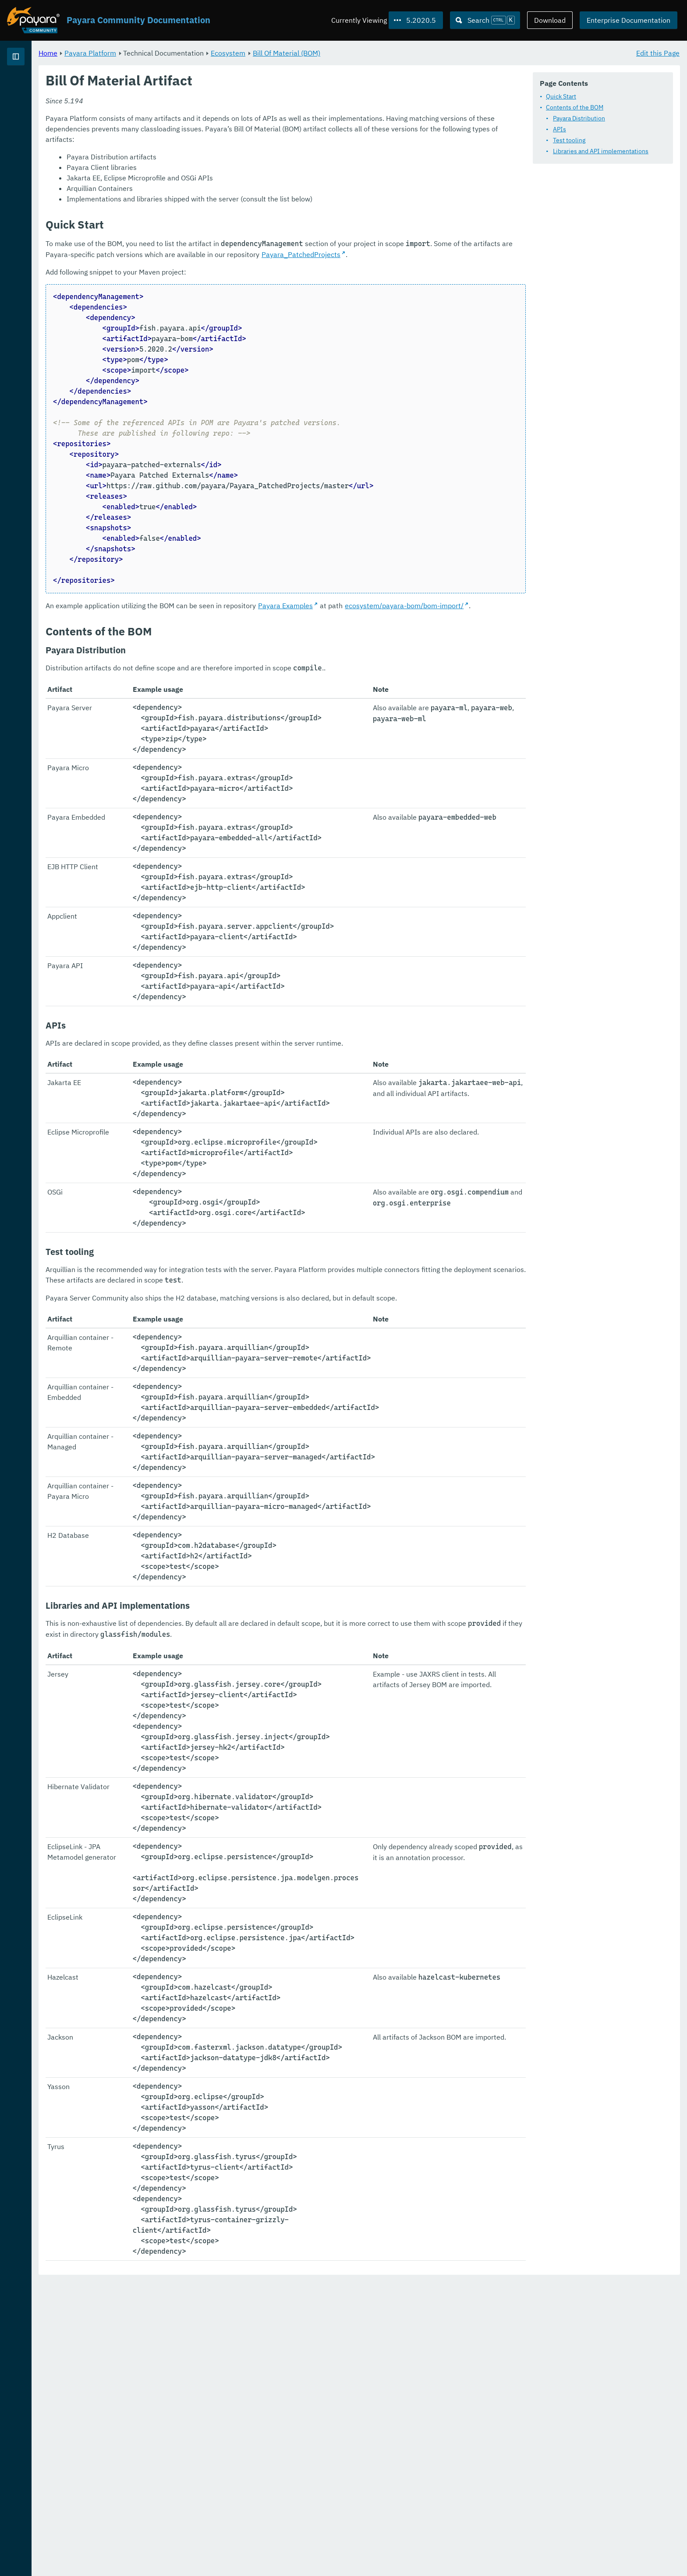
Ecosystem (337, 52)
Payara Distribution (579, 118)
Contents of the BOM (574, 107)
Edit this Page (658, 52)
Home (157, 52)
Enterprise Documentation (628, 20)
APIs (559, 129)
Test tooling (569, 140)
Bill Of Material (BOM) (395, 52)
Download (550, 20)
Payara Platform (34, 87)
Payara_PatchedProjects (194, 265)
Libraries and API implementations (600, 151)
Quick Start (561, 96)
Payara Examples (394, 616)
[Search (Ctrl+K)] (485, 20)
